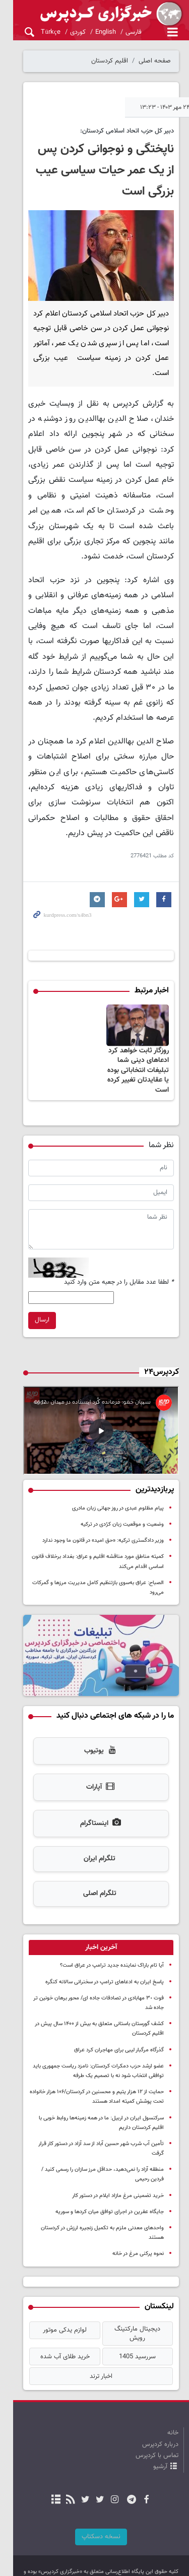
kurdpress (94, 14)
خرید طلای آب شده (55, 2318)
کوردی (64, 32)
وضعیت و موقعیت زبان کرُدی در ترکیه (122, 1514)
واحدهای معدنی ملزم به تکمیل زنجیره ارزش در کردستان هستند (94, 2206)
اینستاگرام (94, 1811)
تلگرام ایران (93, 1846)
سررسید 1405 (134, 2318)
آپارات (94, 1775)
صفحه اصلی (155, 61)
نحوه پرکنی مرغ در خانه (138, 2222)
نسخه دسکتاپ (94, 2498)
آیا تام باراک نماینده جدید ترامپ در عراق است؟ (112, 1953)
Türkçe (37, 32)
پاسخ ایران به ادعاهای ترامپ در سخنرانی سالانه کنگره (104, 1969)
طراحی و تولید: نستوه (100, 2561)
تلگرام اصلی (93, 1881)
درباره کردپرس (160, 2406)
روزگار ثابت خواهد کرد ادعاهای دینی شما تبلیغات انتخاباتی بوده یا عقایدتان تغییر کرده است (135, 1053)
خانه (172, 2394)
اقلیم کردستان (109, 61)
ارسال (29, 1303)
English (92, 32)
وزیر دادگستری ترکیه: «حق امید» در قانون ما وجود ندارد (103, 1531)
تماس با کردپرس (157, 2417)
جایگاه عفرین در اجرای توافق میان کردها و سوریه (109, 2189)
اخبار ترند (94, 2338)
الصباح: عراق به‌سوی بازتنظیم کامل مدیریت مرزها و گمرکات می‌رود (90, 1572)
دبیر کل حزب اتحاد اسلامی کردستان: (127, 131)
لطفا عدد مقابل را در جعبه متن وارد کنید (119, 1265)
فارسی (120, 32)
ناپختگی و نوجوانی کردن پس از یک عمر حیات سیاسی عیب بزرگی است (95, 170)
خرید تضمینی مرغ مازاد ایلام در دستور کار (118, 2173)
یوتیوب (94, 1739)
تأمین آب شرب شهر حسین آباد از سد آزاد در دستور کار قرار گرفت (94, 2131)
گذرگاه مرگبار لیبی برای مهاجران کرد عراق (119, 2037)
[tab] (94, 1935)
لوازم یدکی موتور (55, 2298)
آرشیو (160, 2428)
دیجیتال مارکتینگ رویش (134, 2298)
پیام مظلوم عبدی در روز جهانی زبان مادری (118, 1498)
